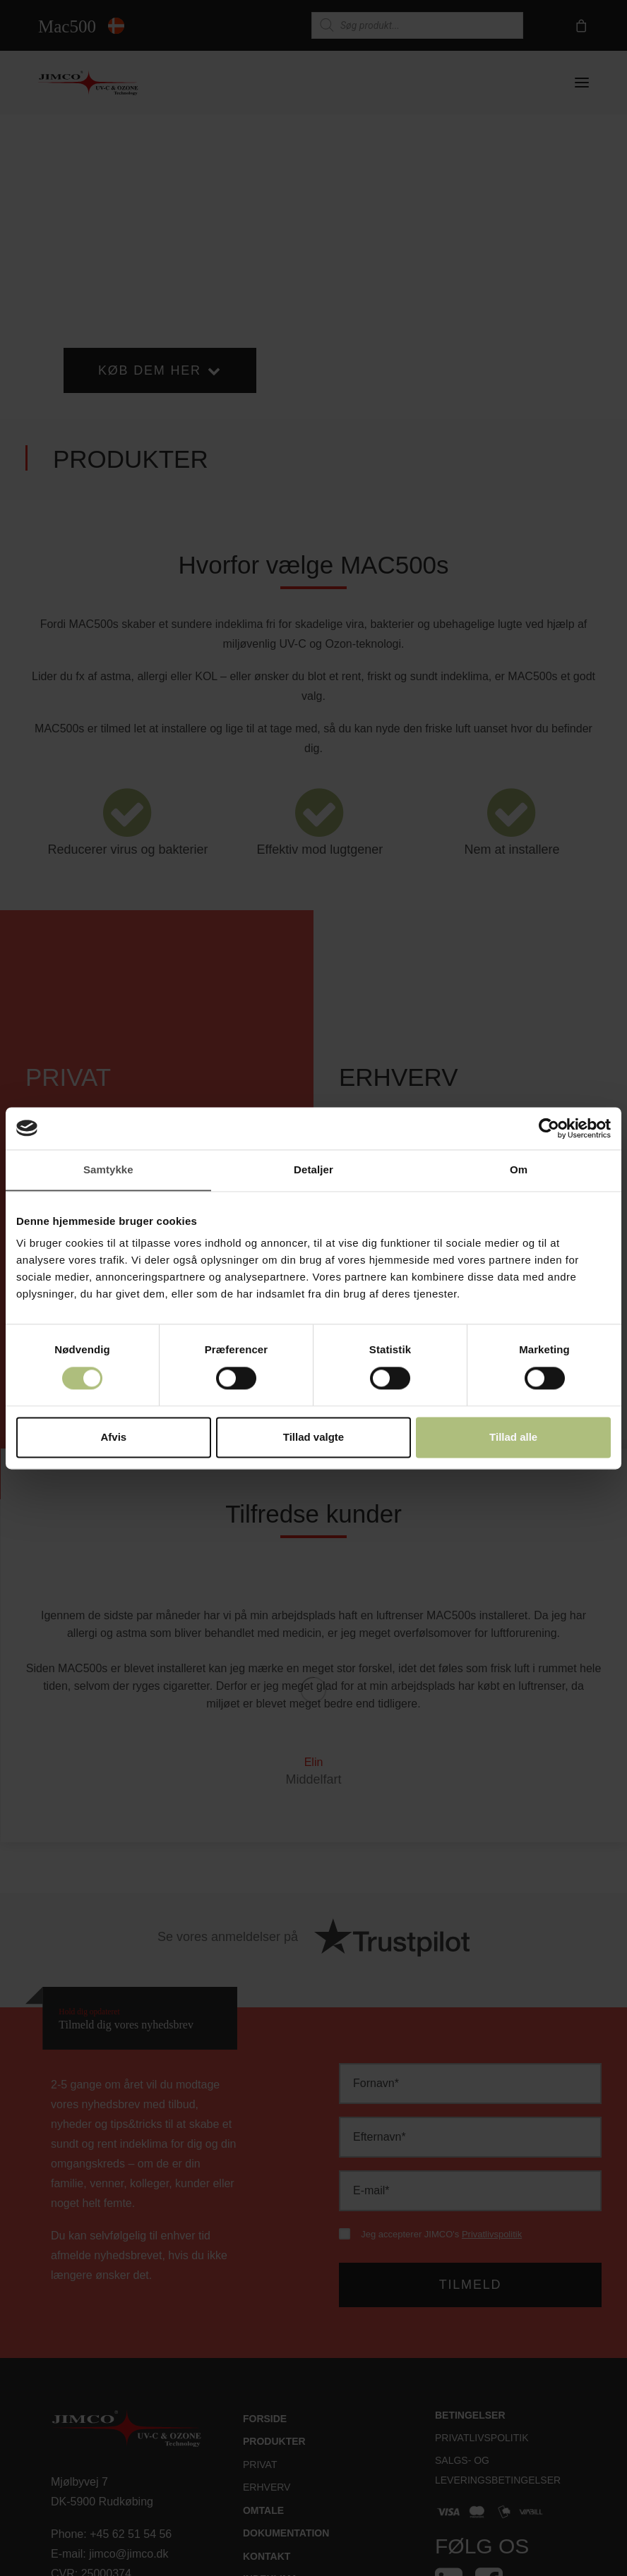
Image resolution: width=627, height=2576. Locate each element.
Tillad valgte (313, 1437)
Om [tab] (518, 1169)
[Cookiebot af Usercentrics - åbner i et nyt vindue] (549, 1128)
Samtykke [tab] (108, 1169)
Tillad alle (513, 1437)
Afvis (113, 1437)
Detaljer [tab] (313, 1169)
